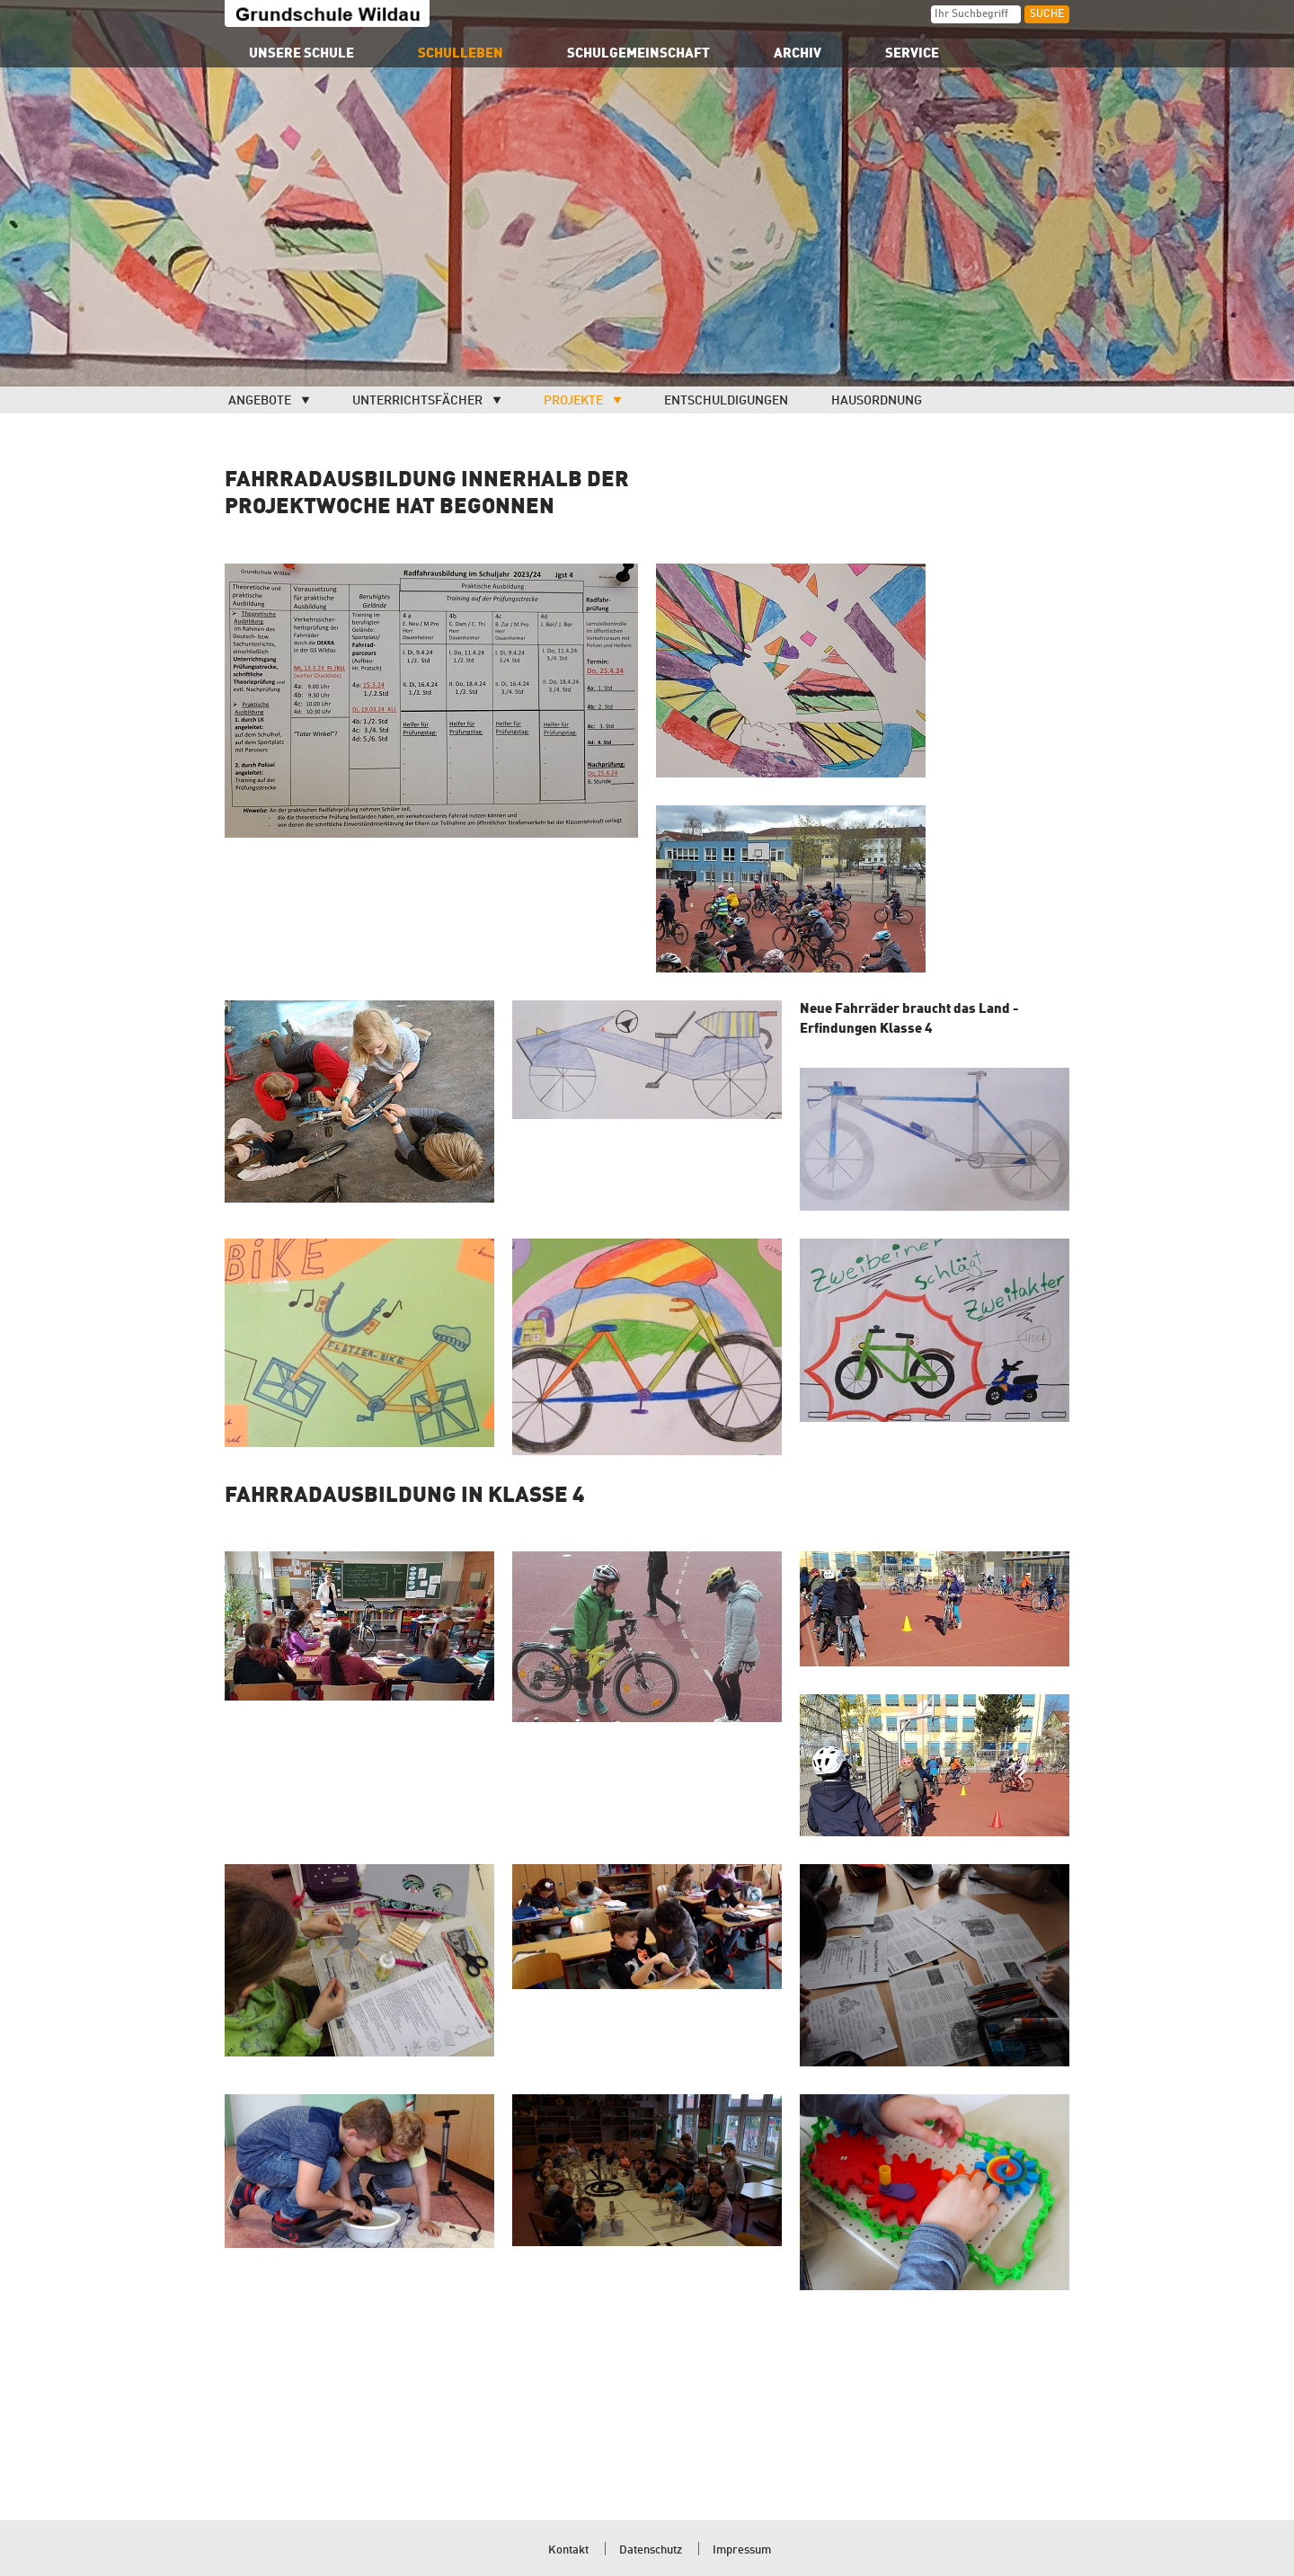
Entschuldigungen (726, 401)
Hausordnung (876, 401)
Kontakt (568, 2550)
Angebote (259, 401)
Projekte (573, 401)
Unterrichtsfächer (417, 401)
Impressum (742, 2550)
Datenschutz (650, 2550)
